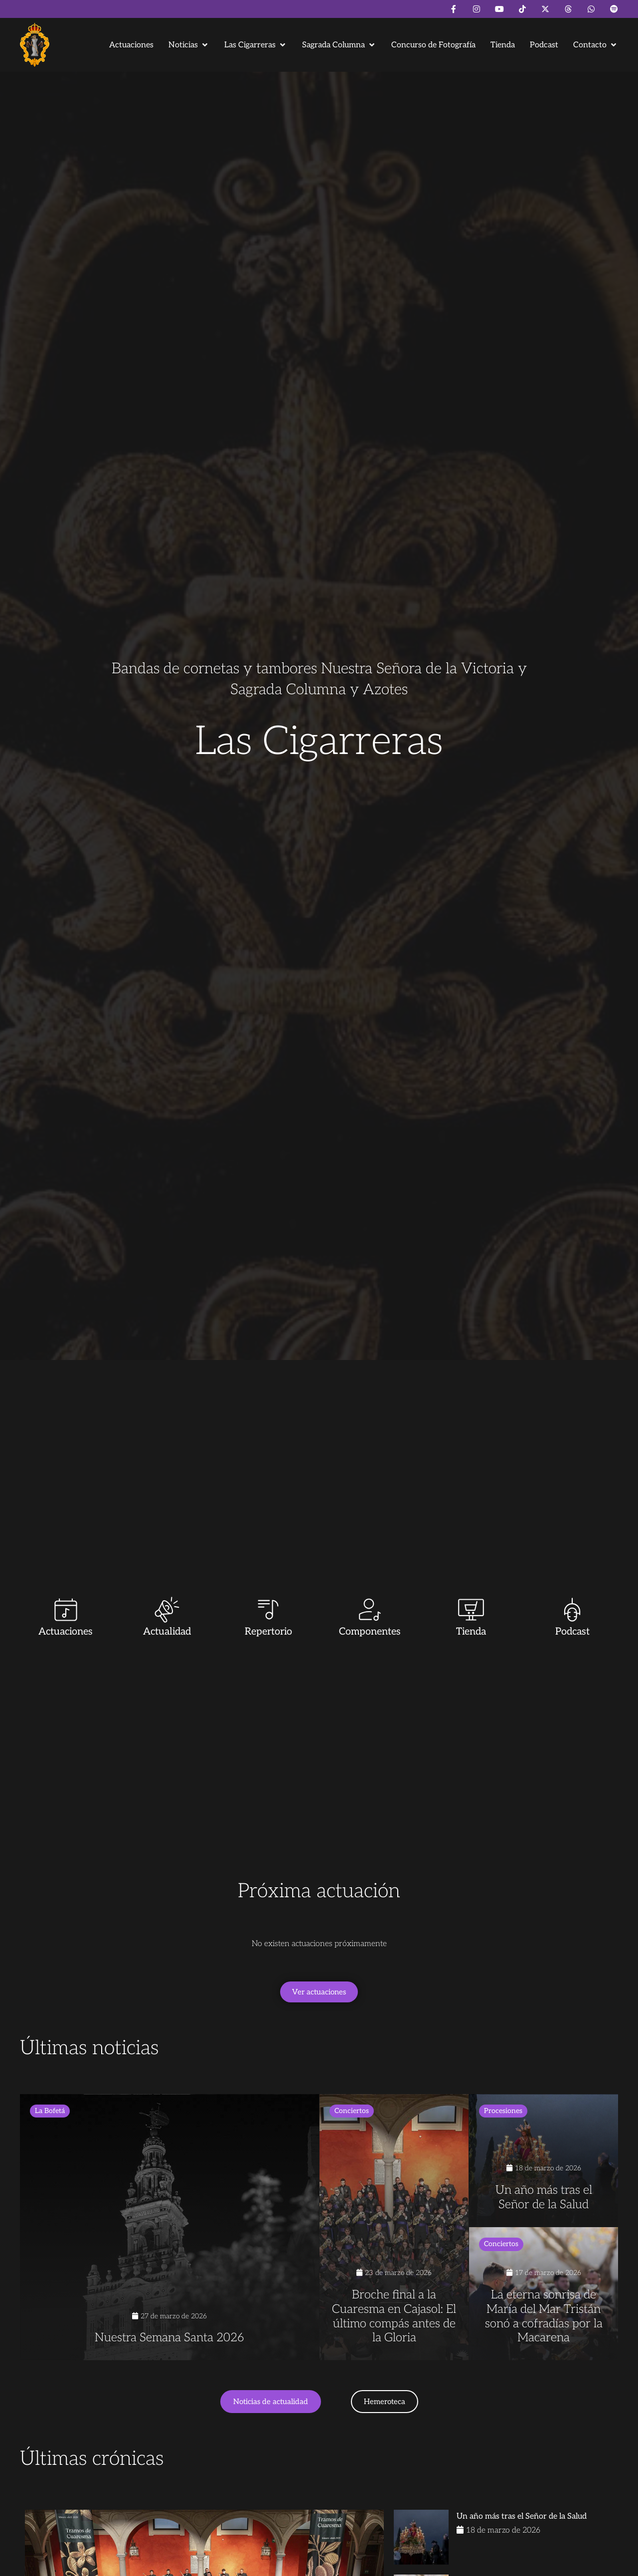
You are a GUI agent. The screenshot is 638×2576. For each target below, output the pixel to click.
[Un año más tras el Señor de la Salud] (543, 2160)
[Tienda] (471, 1610)
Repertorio (268, 1632)
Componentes (370, 1632)
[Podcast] (572, 1610)
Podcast (572, 1632)
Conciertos (351, 2111)
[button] (189, 45)
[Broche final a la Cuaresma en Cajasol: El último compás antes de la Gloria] (394, 2227)
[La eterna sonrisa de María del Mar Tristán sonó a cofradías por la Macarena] (543, 2293)
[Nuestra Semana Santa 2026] (169, 2227)
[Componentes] (370, 1610)
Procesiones (503, 2111)
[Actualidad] (167, 1610)
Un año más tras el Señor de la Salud (522, 2516)
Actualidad (167, 1632)
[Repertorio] (268, 1610)
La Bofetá (50, 2111)
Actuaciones (65, 1632)
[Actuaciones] (66, 1610)
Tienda (471, 1632)
